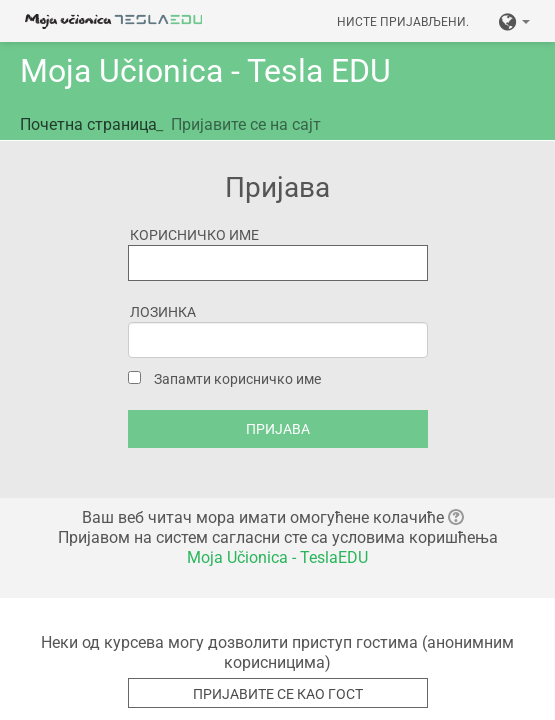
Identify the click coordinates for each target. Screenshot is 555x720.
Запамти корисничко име (237, 379)
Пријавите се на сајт (246, 124)
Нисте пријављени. (403, 22)
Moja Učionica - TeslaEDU (277, 557)
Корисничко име (194, 235)
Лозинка (163, 312)
